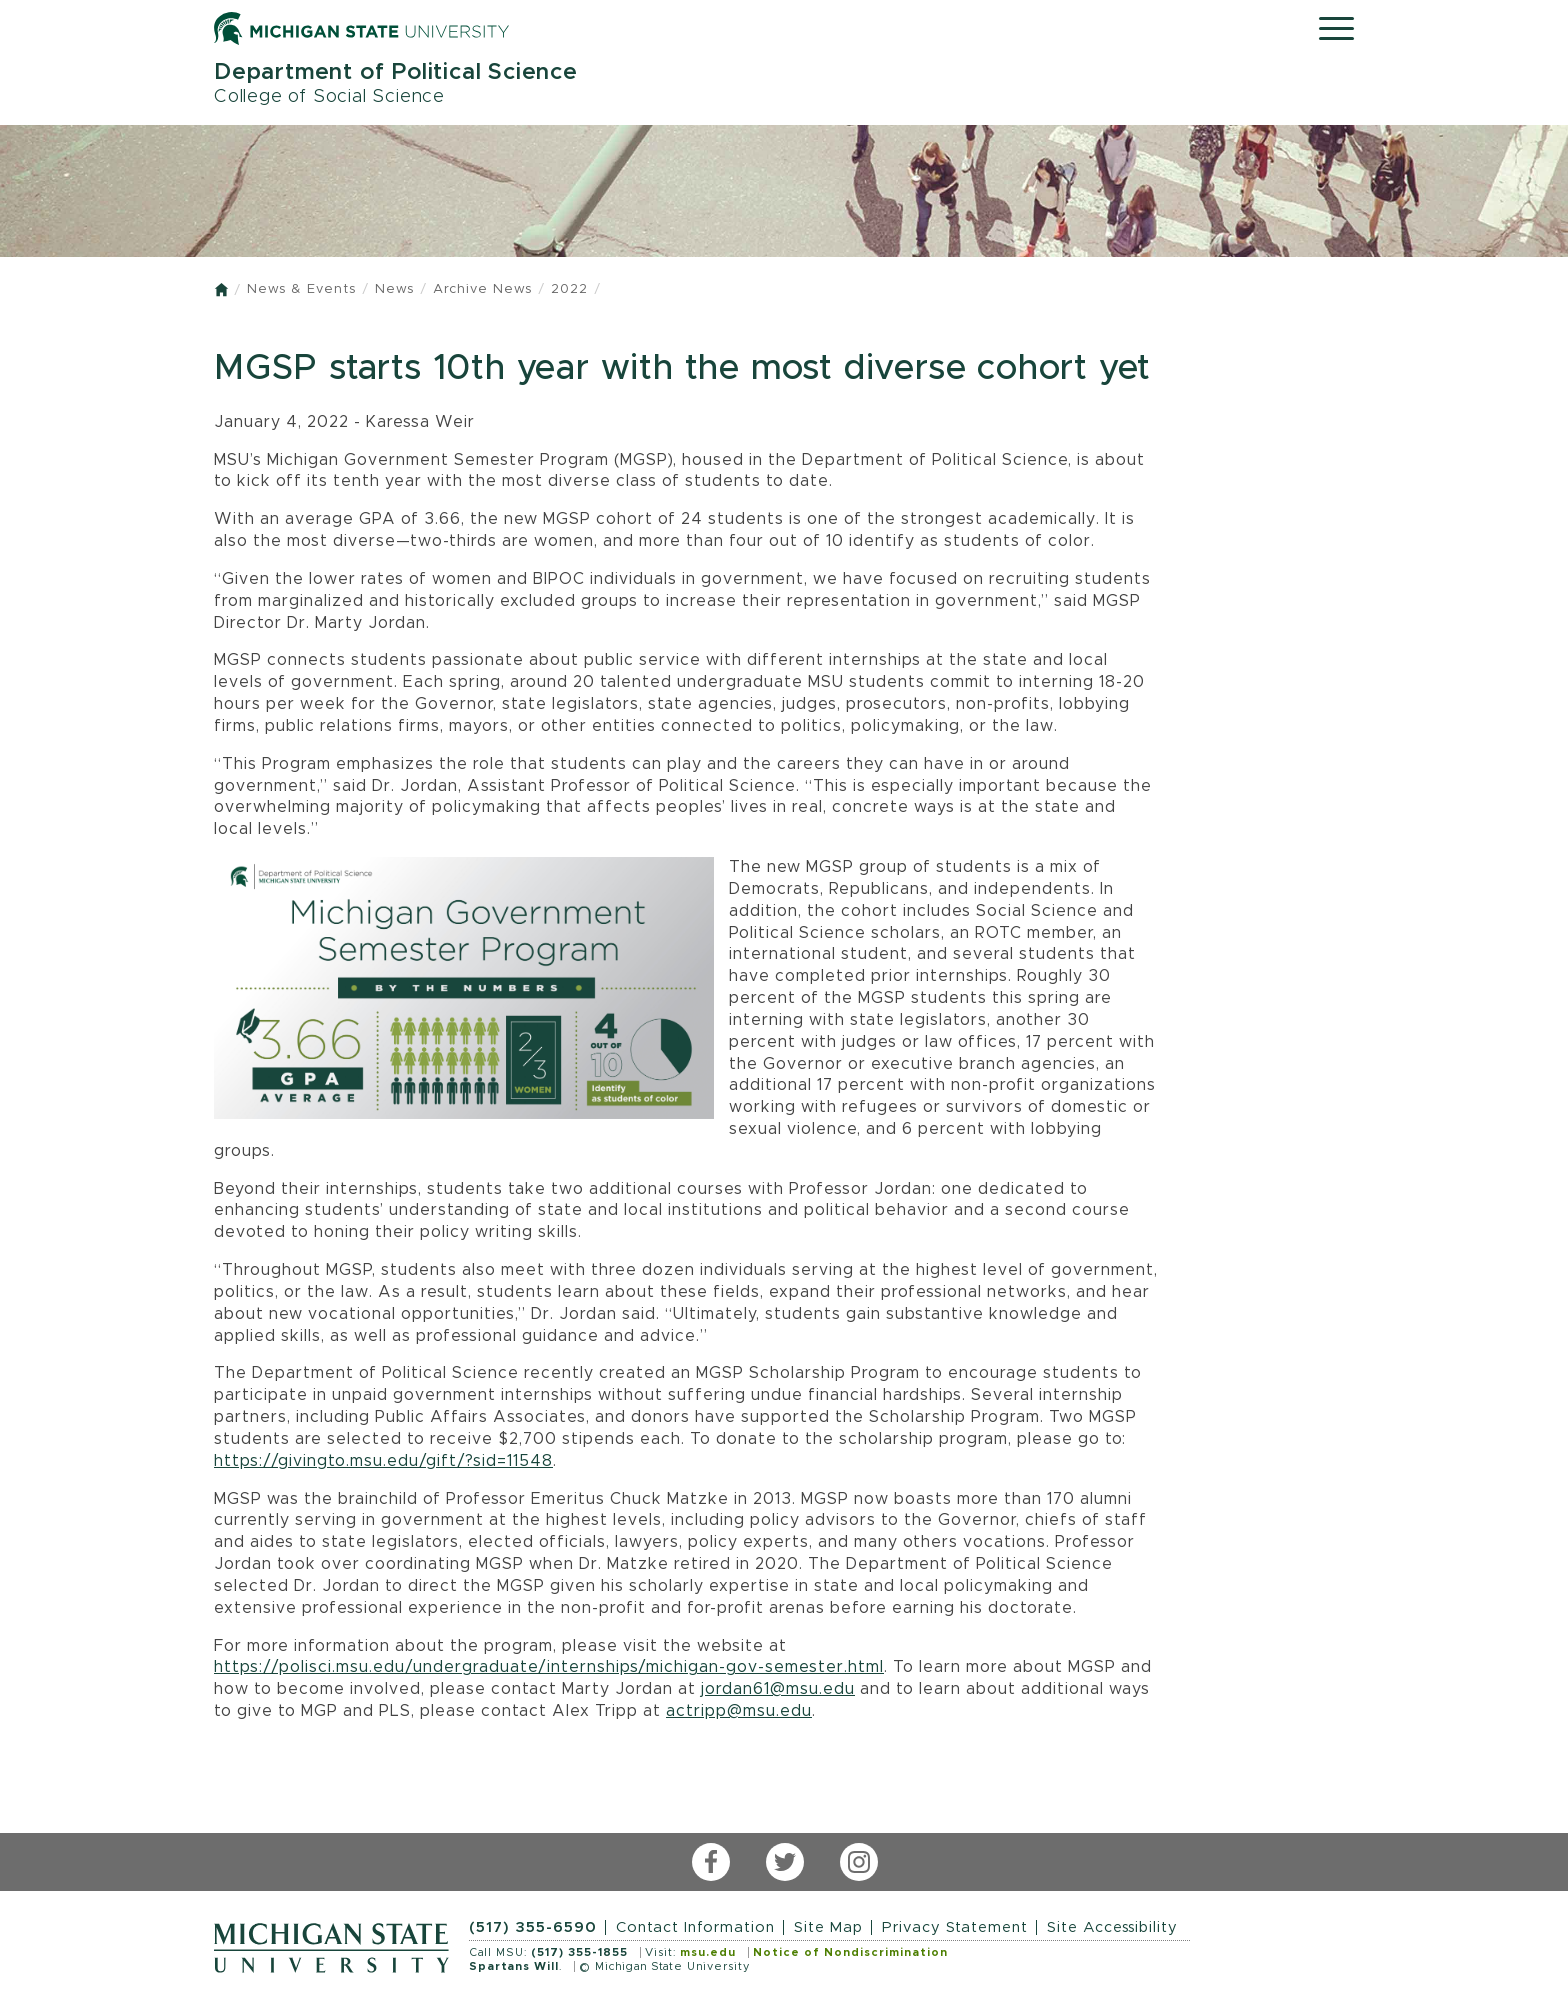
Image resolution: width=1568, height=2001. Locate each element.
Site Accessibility (1112, 1927)
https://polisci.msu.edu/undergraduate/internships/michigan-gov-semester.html (549, 1667)
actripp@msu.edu (739, 1711)
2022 (569, 289)
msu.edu (708, 1952)
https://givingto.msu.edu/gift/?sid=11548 (383, 1461)
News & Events (301, 289)
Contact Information (695, 1927)
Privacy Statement (955, 1927)
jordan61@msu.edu (778, 1689)
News (394, 289)
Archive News (482, 289)
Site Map (828, 1927)
